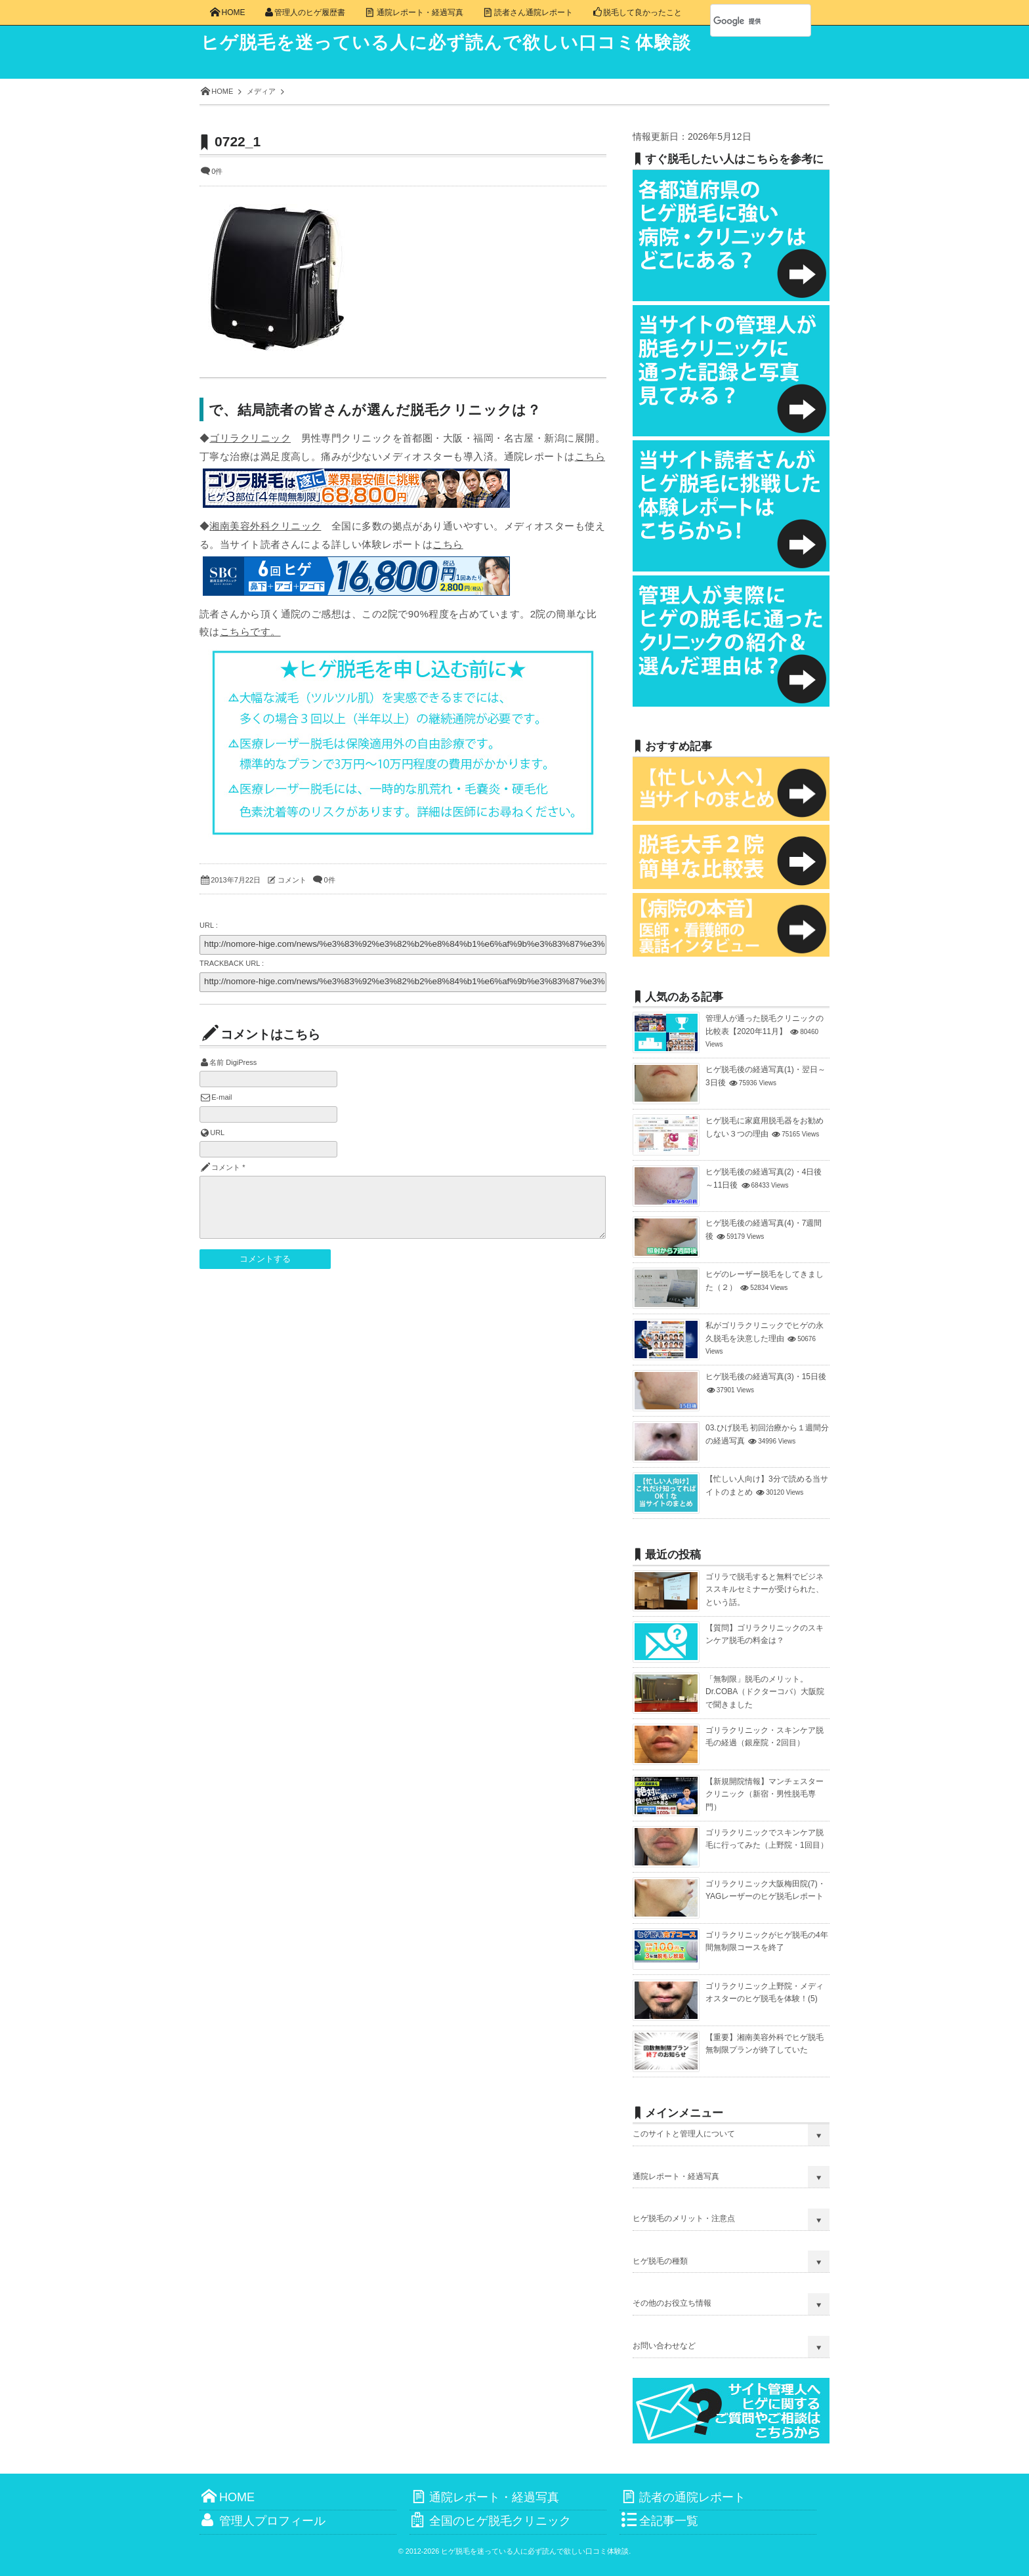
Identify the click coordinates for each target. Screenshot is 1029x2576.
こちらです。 (250, 631)
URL (217, 1132)
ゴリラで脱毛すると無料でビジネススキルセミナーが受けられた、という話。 (764, 1589)
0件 (216, 171)
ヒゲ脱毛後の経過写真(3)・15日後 (765, 1376)
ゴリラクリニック (250, 438)
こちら (590, 456)
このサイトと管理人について (684, 2133)
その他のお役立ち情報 (672, 2303)
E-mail (221, 1097)
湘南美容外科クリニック (265, 525)
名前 (216, 1062)
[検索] (746, 21)
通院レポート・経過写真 (676, 2176)
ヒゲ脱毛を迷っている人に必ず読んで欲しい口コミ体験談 (456, 43)
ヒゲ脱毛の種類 (660, 2261)
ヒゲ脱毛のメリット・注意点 (684, 2218)
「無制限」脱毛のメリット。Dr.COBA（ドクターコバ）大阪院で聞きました (764, 1691)
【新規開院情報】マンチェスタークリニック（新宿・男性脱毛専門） (764, 1794)
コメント (292, 880)
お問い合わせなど (664, 2345)
